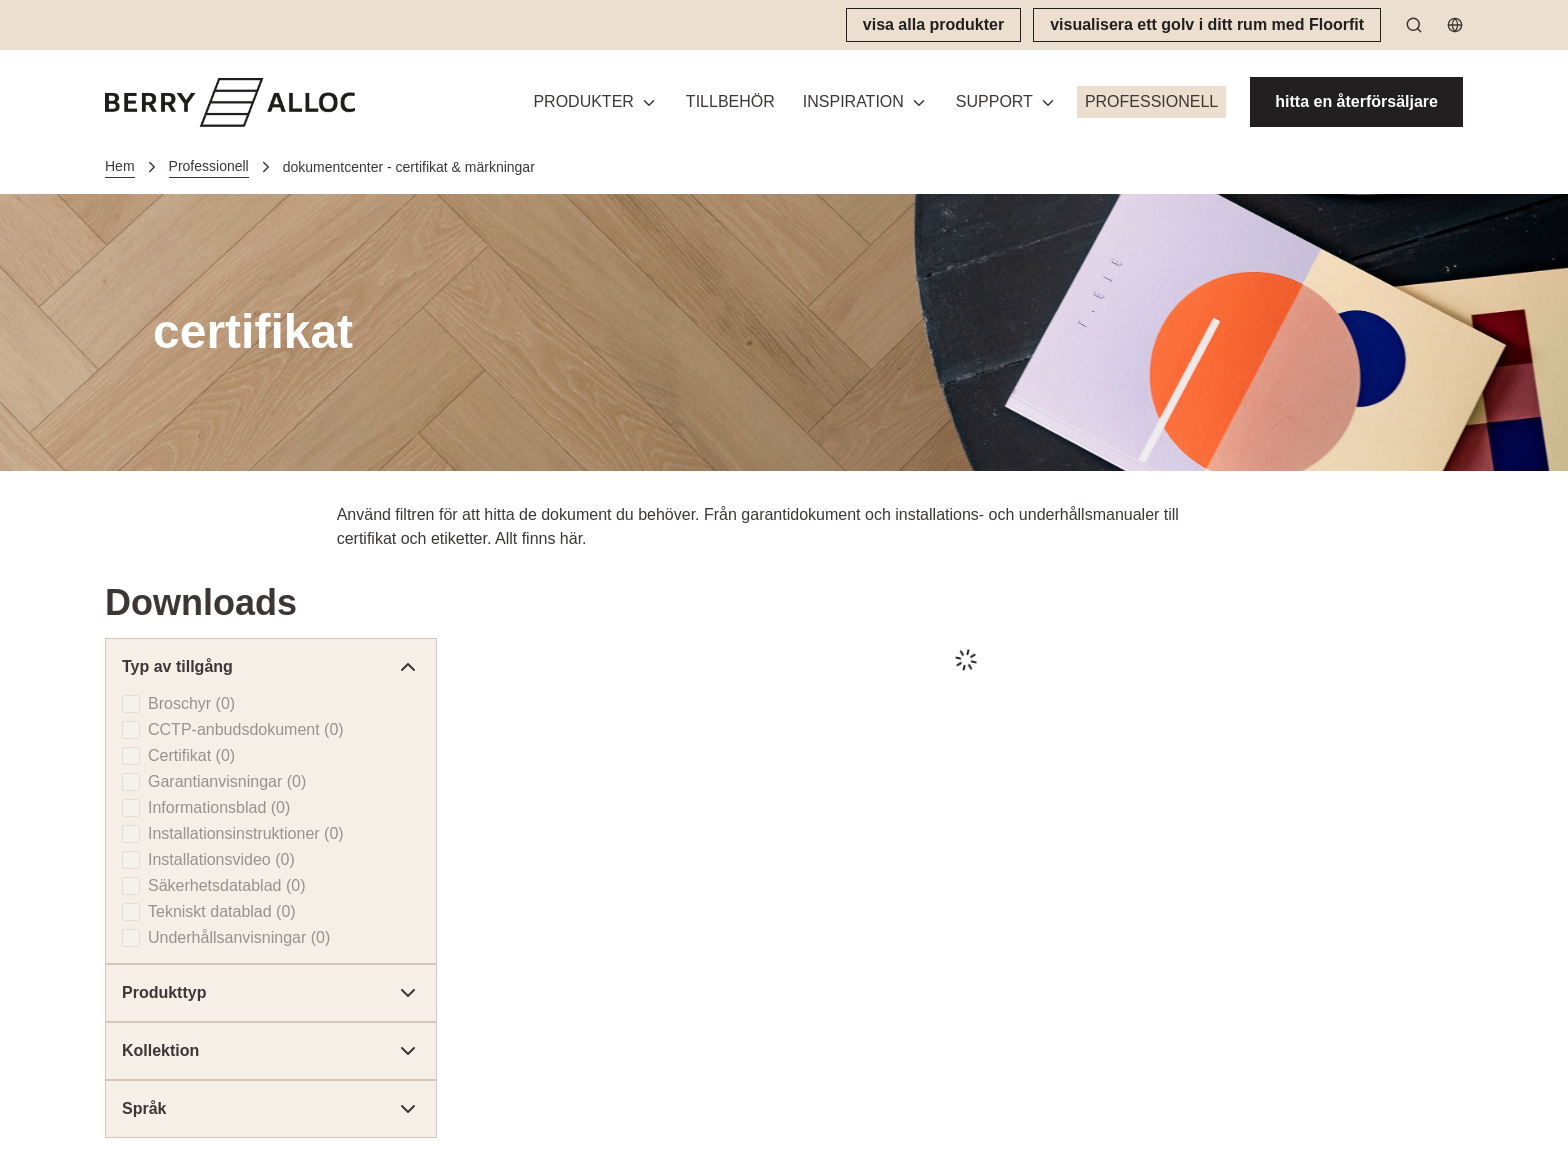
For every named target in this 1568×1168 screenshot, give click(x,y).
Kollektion (271, 1051)
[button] (595, 102)
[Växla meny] (649, 102)
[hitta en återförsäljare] (1356, 102)
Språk (271, 1109)
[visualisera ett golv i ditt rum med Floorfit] (1207, 25)
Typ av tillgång (271, 667)
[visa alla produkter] (933, 25)
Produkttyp (271, 993)
